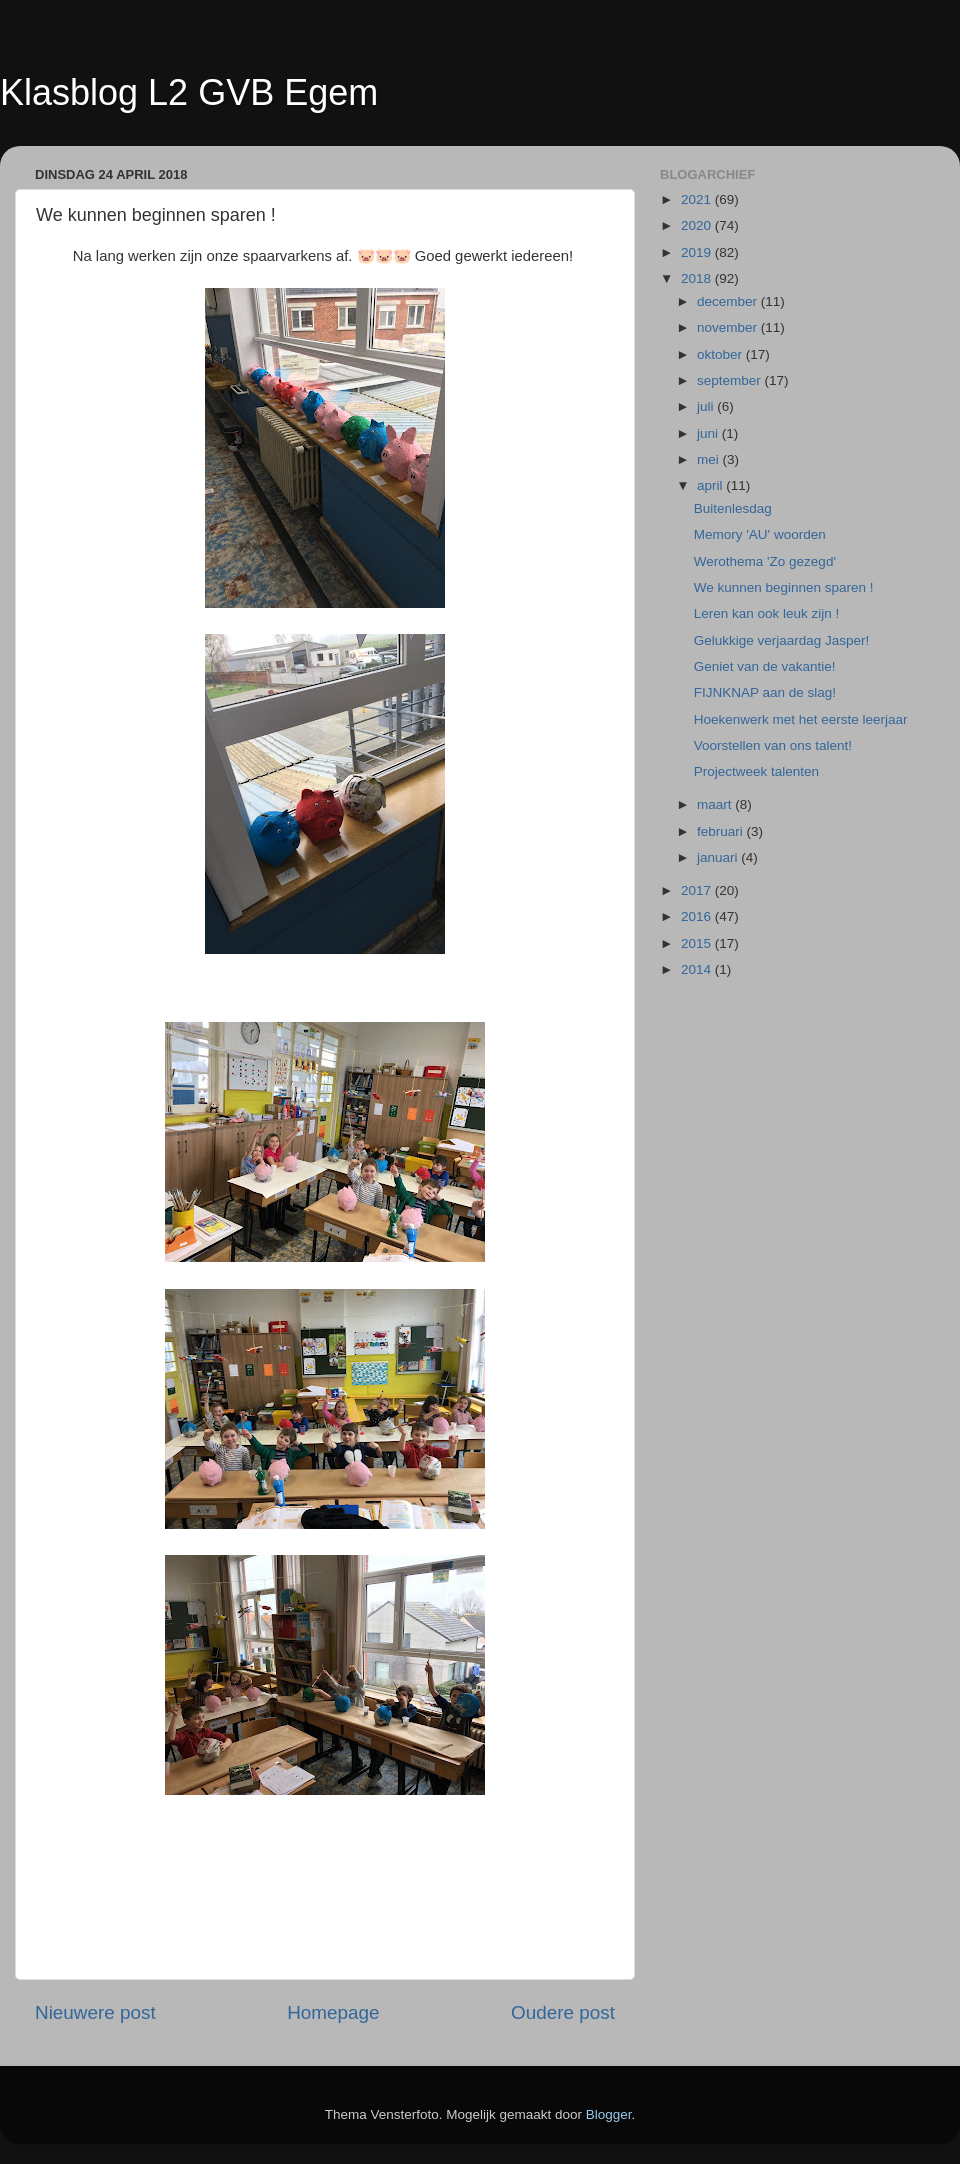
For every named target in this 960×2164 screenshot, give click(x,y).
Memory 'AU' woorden (760, 534)
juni (709, 433)
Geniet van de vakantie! (765, 666)
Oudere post (563, 2012)
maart (716, 804)
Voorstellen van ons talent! (773, 745)
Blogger (609, 2114)
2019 (698, 252)
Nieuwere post (95, 2012)
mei (710, 459)
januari (719, 857)
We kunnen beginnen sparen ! (784, 587)
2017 (698, 890)
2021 (698, 199)
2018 (698, 278)
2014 (698, 969)
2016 (698, 916)
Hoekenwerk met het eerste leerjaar (801, 719)
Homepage (333, 2012)
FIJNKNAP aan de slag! (765, 692)
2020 (698, 225)
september (731, 380)
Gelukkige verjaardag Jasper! (782, 640)
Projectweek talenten (756, 771)
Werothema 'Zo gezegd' (765, 561)
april (711, 485)
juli (707, 406)
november (729, 327)
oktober (721, 354)
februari (722, 831)
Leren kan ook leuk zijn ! (767, 613)
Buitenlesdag (733, 508)
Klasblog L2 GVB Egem (189, 92)
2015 (698, 943)
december (729, 301)
